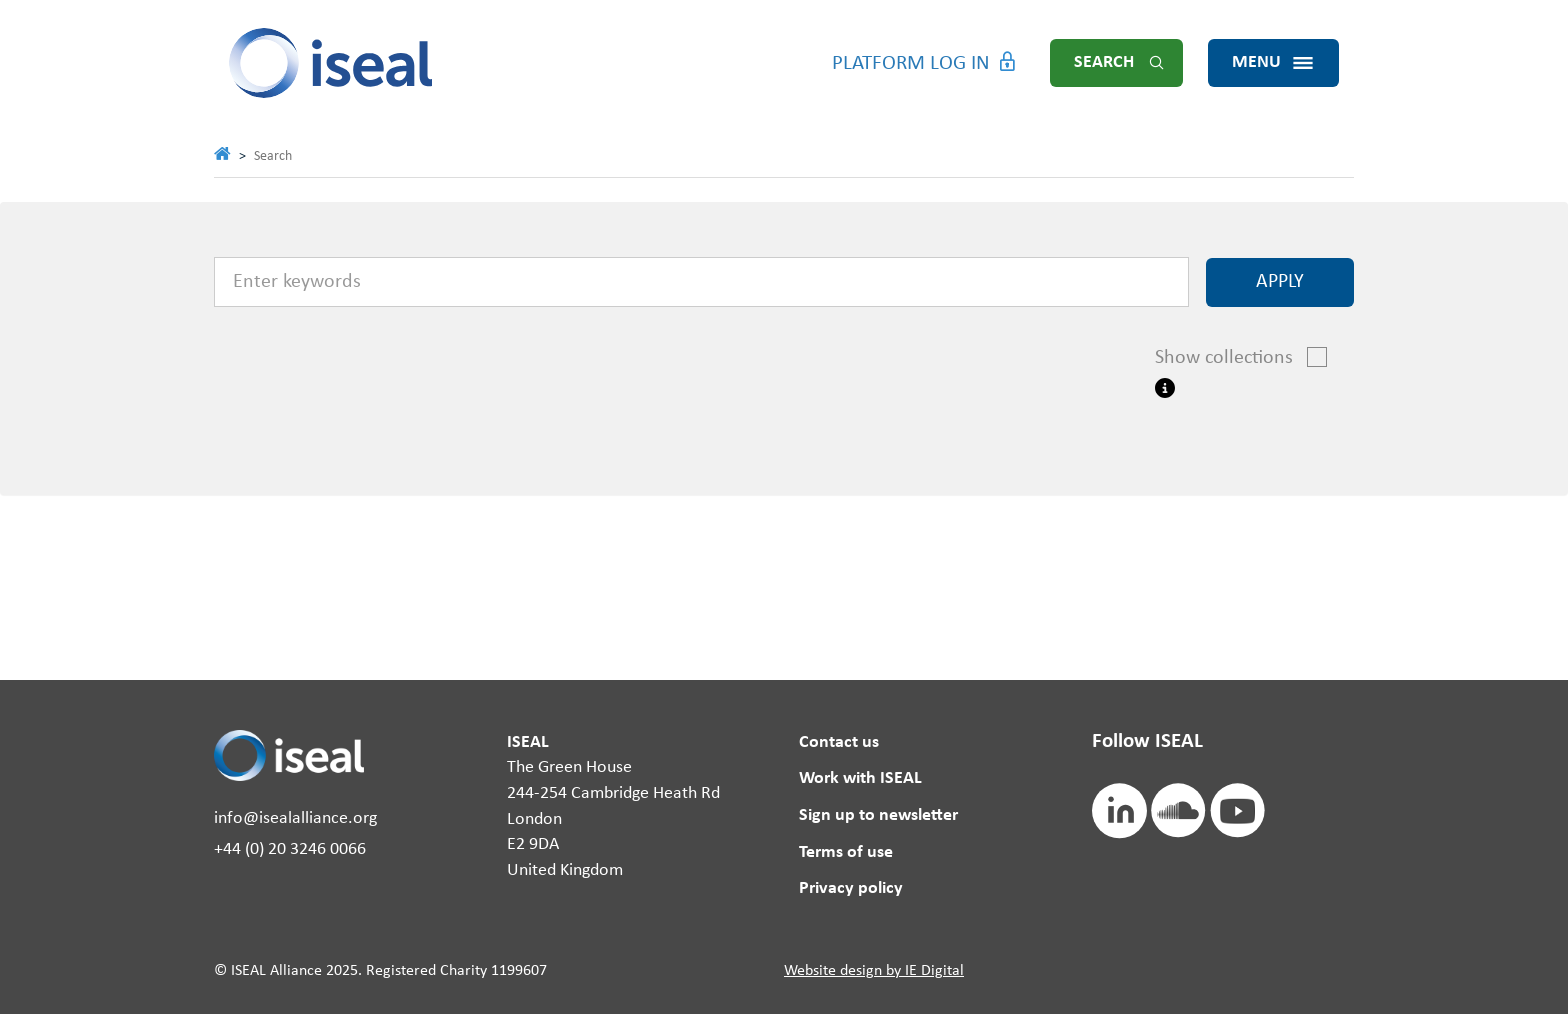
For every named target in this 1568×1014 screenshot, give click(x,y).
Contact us (839, 742)
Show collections (1234, 357)
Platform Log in (911, 63)
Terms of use (846, 852)
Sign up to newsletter (878, 815)
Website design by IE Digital (874, 971)
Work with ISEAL (860, 778)
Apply (1280, 282)
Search (1104, 62)
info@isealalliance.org (295, 818)
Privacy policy (851, 888)
